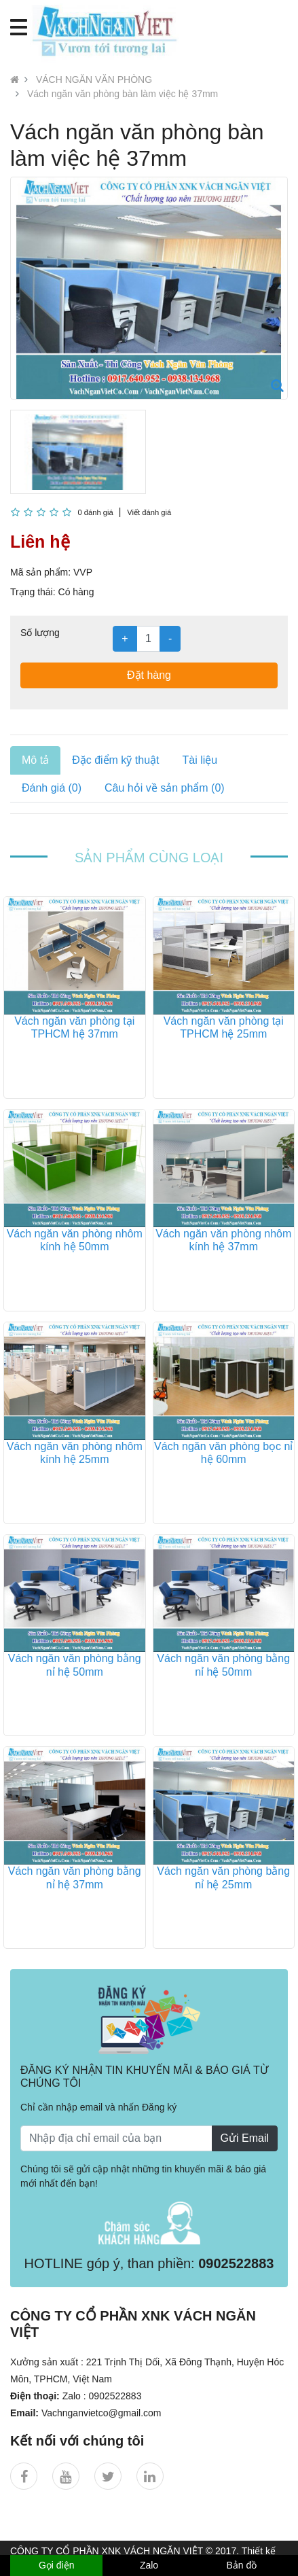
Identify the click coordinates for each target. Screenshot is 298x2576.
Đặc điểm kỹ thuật (115, 760)
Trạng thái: (33, 591)
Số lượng (40, 632)
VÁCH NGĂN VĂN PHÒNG (94, 79)
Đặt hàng (149, 675)
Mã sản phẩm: (40, 572)
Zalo (149, 2565)
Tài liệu (199, 760)
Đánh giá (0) (51, 788)
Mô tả (35, 760)
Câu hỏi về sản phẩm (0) (165, 788)
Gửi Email (245, 2138)
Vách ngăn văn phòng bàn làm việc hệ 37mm (122, 93)
